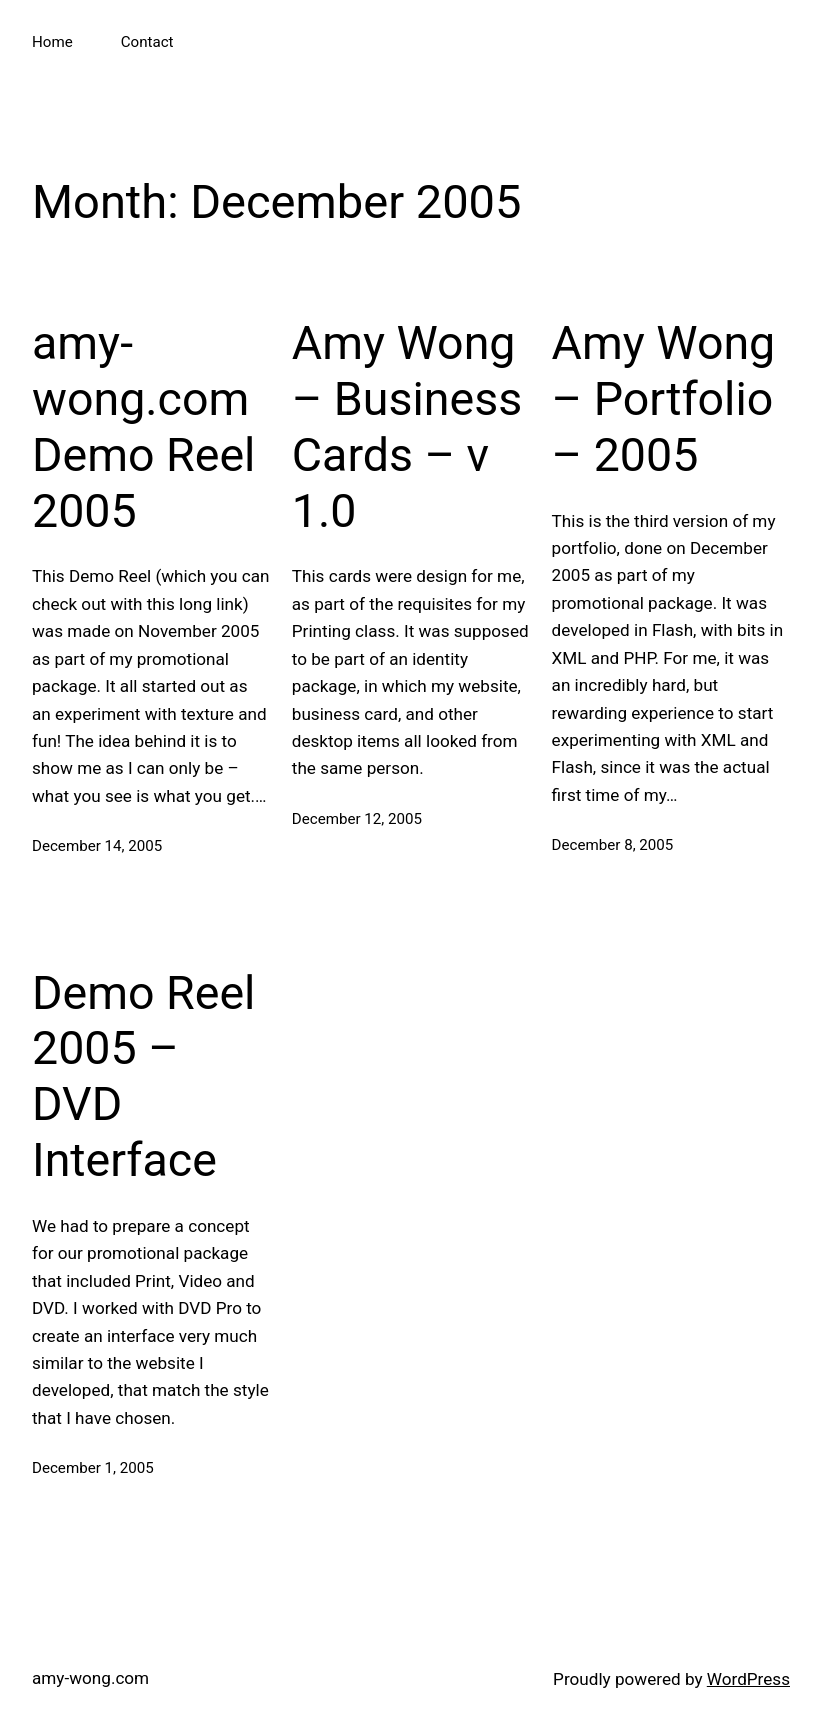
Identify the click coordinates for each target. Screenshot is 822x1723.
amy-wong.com (90, 1678)
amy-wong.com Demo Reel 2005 (143, 427)
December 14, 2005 (97, 846)
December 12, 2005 (357, 819)
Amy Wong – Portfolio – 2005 (664, 399)
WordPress (748, 1679)
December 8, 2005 (613, 845)
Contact (147, 42)
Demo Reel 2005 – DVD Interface (143, 1077)
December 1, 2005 (93, 1468)
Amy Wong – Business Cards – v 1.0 (407, 427)
